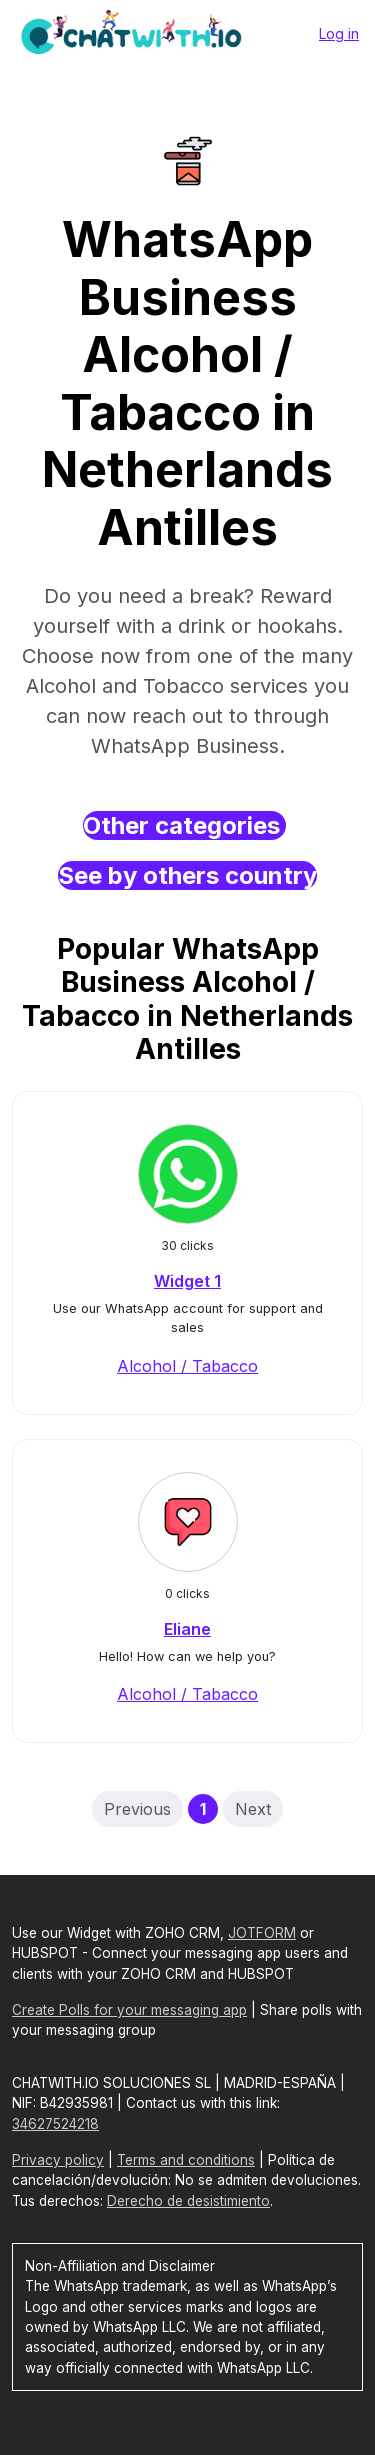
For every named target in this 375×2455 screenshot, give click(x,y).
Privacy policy (58, 2160)
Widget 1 (187, 1281)
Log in (339, 33)
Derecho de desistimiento (188, 2201)
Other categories (184, 825)
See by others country (187, 875)
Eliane (187, 1629)
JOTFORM (262, 1933)
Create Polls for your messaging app (129, 2010)
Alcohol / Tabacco (187, 1366)
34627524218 (55, 2124)
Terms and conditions (186, 2160)
